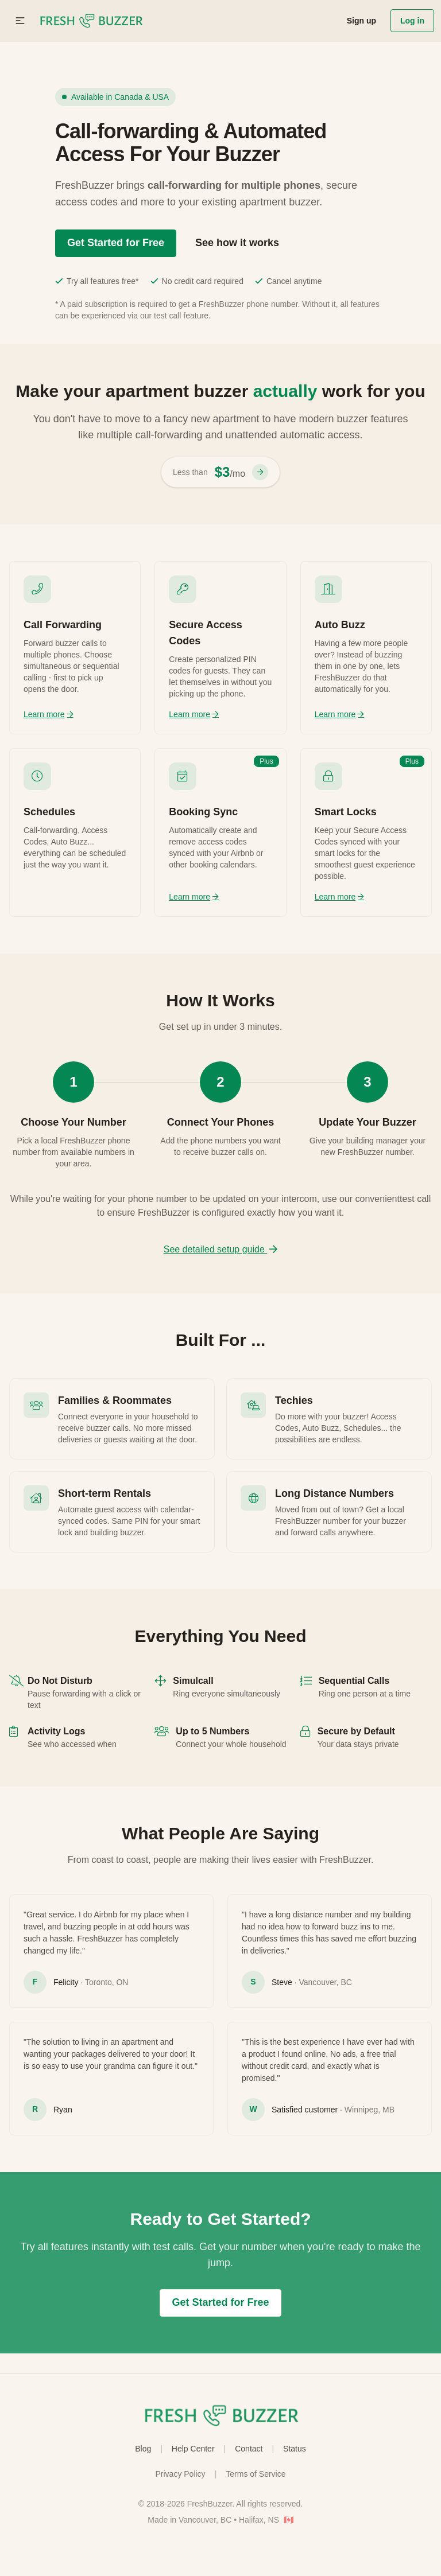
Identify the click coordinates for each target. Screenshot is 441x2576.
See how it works (237, 242)
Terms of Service (255, 2473)
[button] (20, 20)
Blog (143, 2448)
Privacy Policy (180, 2473)
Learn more (49, 714)
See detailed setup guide (221, 1249)
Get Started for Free (115, 242)
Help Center (193, 2448)
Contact (248, 2448)
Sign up (361, 20)
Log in (412, 20)
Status (294, 2448)
